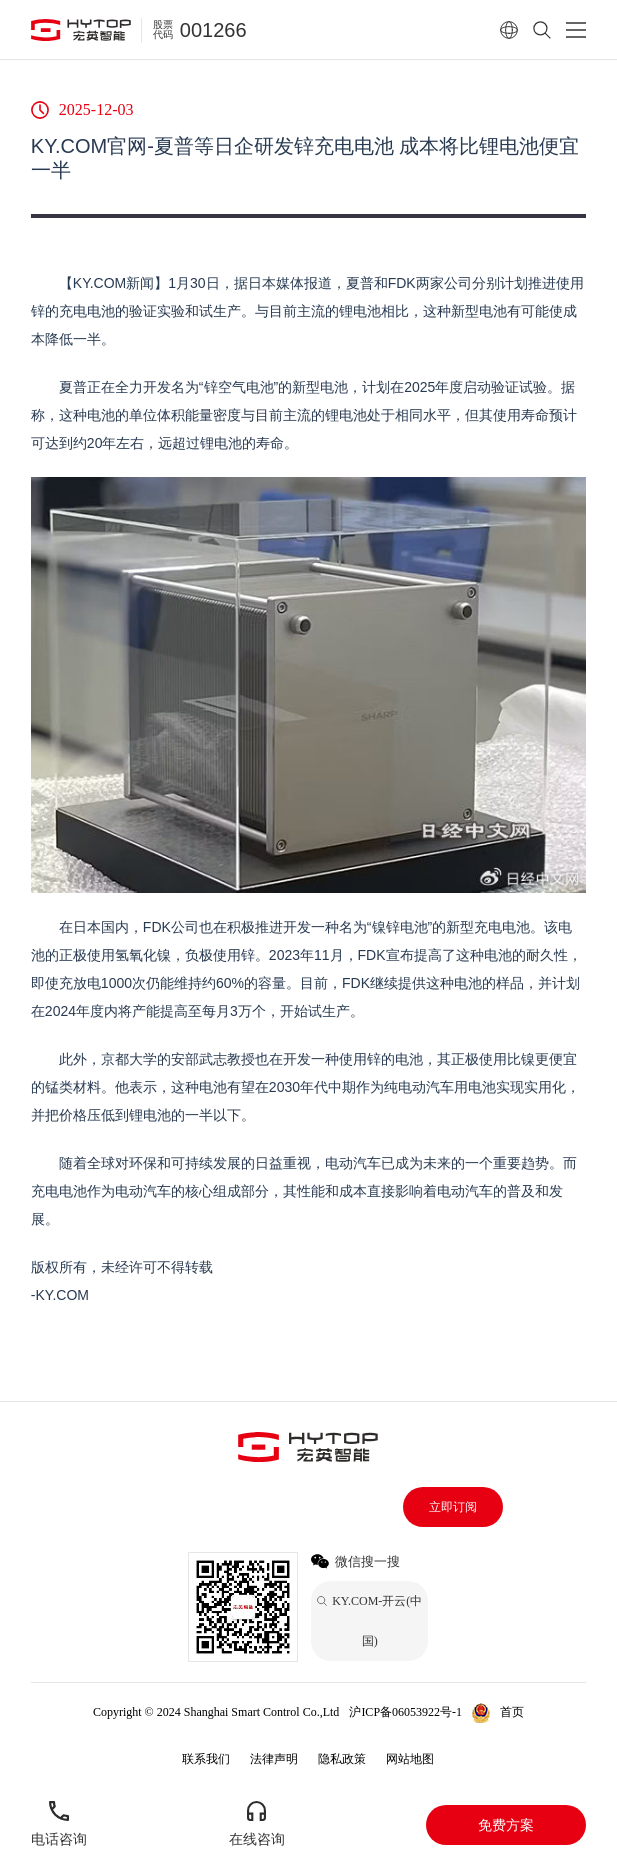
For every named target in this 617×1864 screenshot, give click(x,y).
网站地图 (410, 1759)
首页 (512, 1712)
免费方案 (506, 1825)
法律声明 (274, 1759)
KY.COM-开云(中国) (313, 1732)
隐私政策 (342, 1759)
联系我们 (206, 1759)
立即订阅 (453, 1507)
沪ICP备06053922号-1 (405, 1712)
